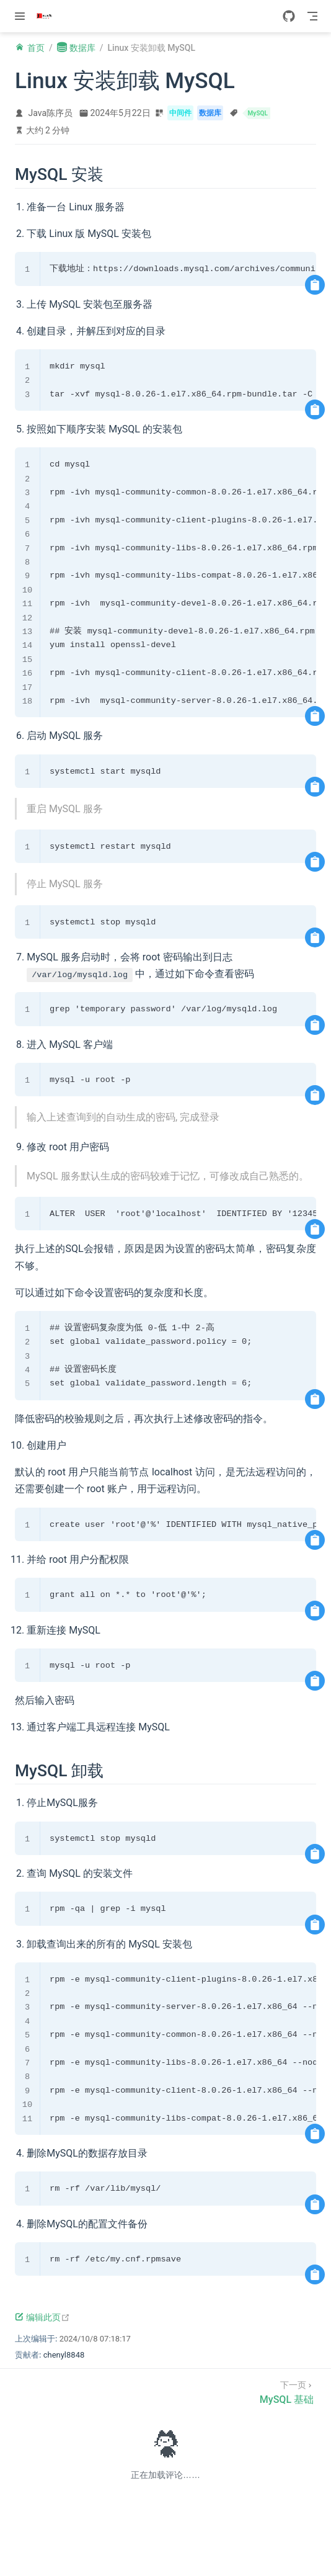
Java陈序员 (51, 113)
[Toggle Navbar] (312, 16)
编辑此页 (42, 2317)
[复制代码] (315, 285)
